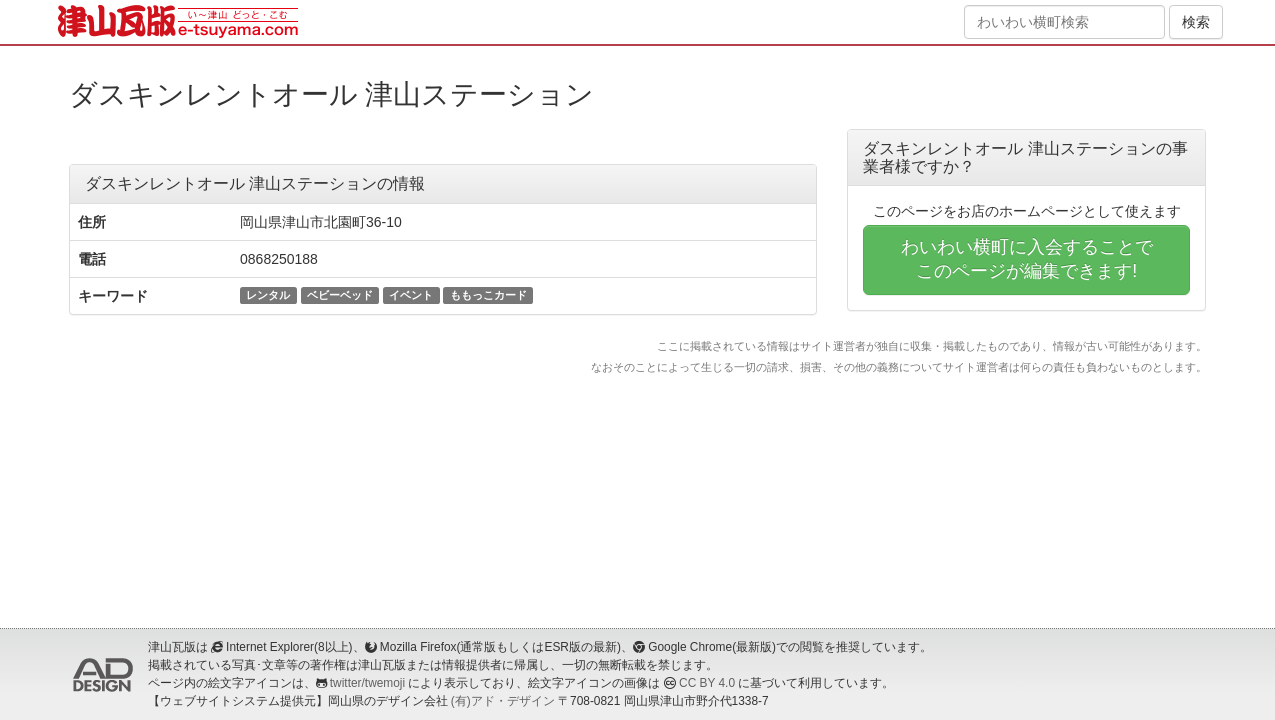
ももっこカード (488, 295)
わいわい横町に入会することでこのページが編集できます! (1027, 259)
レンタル (268, 295)
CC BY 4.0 (707, 683)
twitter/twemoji (367, 683)
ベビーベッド (340, 295)
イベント (411, 295)
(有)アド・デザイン (503, 701)
